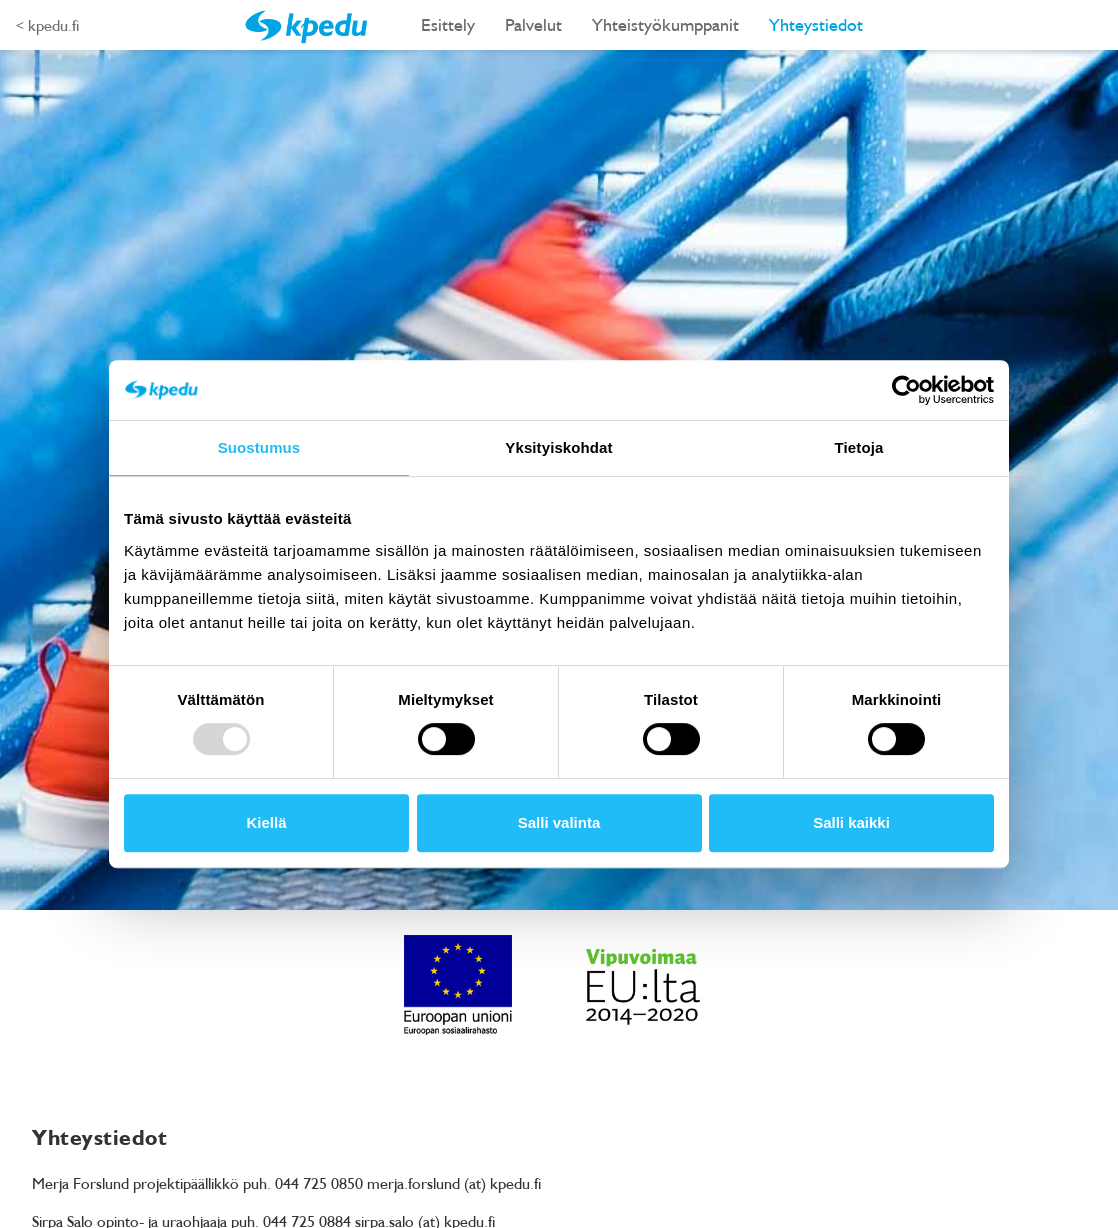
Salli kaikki (851, 822)
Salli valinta (559, 822)
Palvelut (533, 24)
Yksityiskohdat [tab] (558, 447)
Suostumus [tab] (259, 447)
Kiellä (266, 822)
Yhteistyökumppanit (665, 24)
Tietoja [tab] (859, 447)
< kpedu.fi (47, 25)
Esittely (448, 24)
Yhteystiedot (816, 24)
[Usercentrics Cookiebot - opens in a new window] (906, 390)
